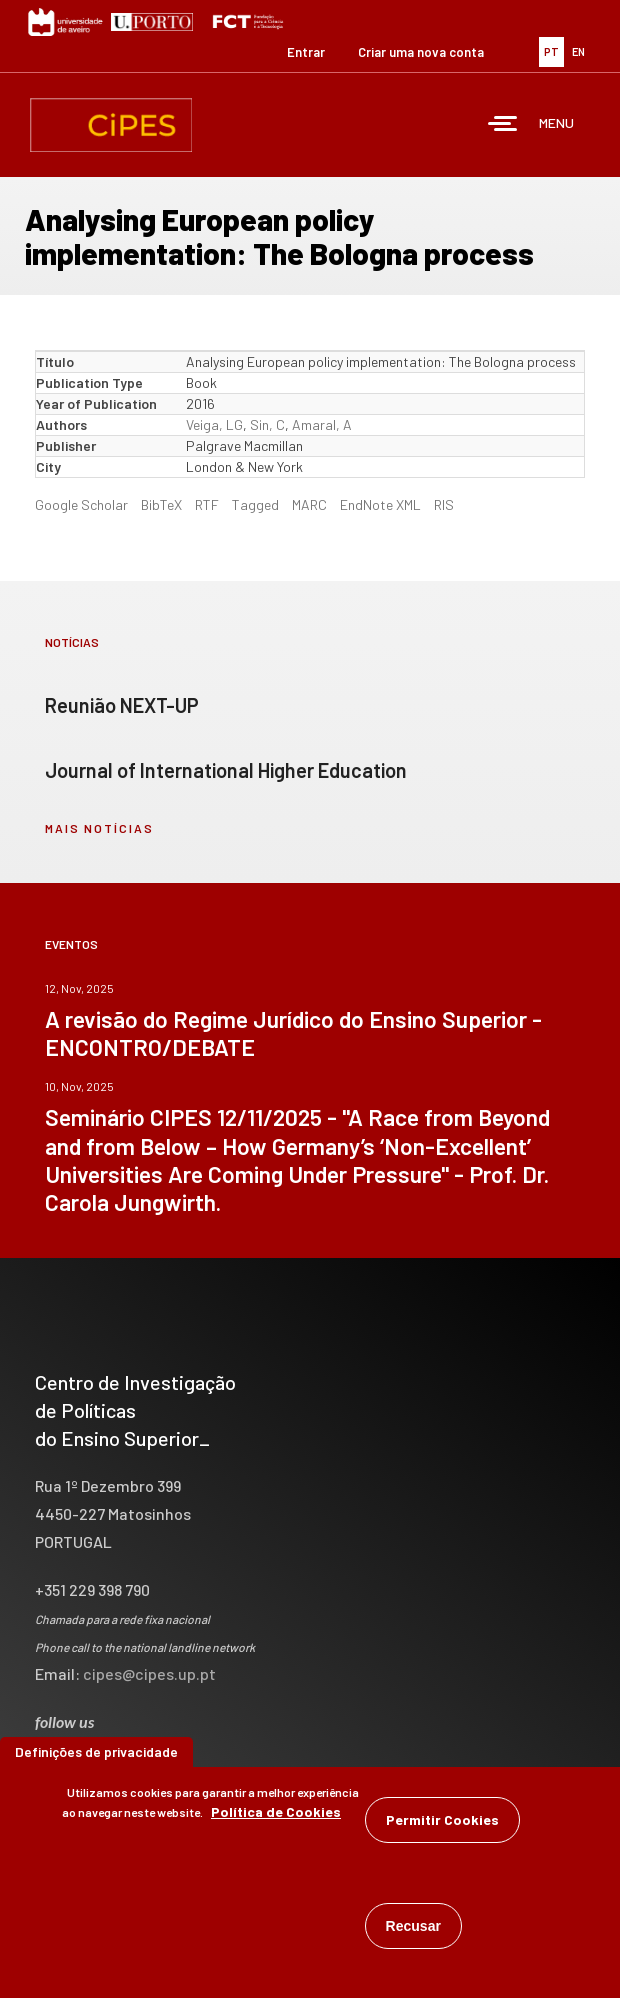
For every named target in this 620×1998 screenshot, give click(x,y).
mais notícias (99, 828)
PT (551, 51)
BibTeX (161, 504)
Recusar (413, 1933)
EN (578, 51)
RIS (444, 504)
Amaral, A (322, 424)
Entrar (306, 52)
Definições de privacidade (96, 1758)
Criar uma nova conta (421, 52)
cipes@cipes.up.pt (149, 1673)
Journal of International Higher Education (226, 770)
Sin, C (267, 424)
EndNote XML (380, 504)
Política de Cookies (276, 1818)
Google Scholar (81, 504)
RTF (207, 504)
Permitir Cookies (442, 1826)
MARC (309, 504)
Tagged (255, 504)
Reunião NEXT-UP (122, 705)
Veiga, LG (214, 424)
